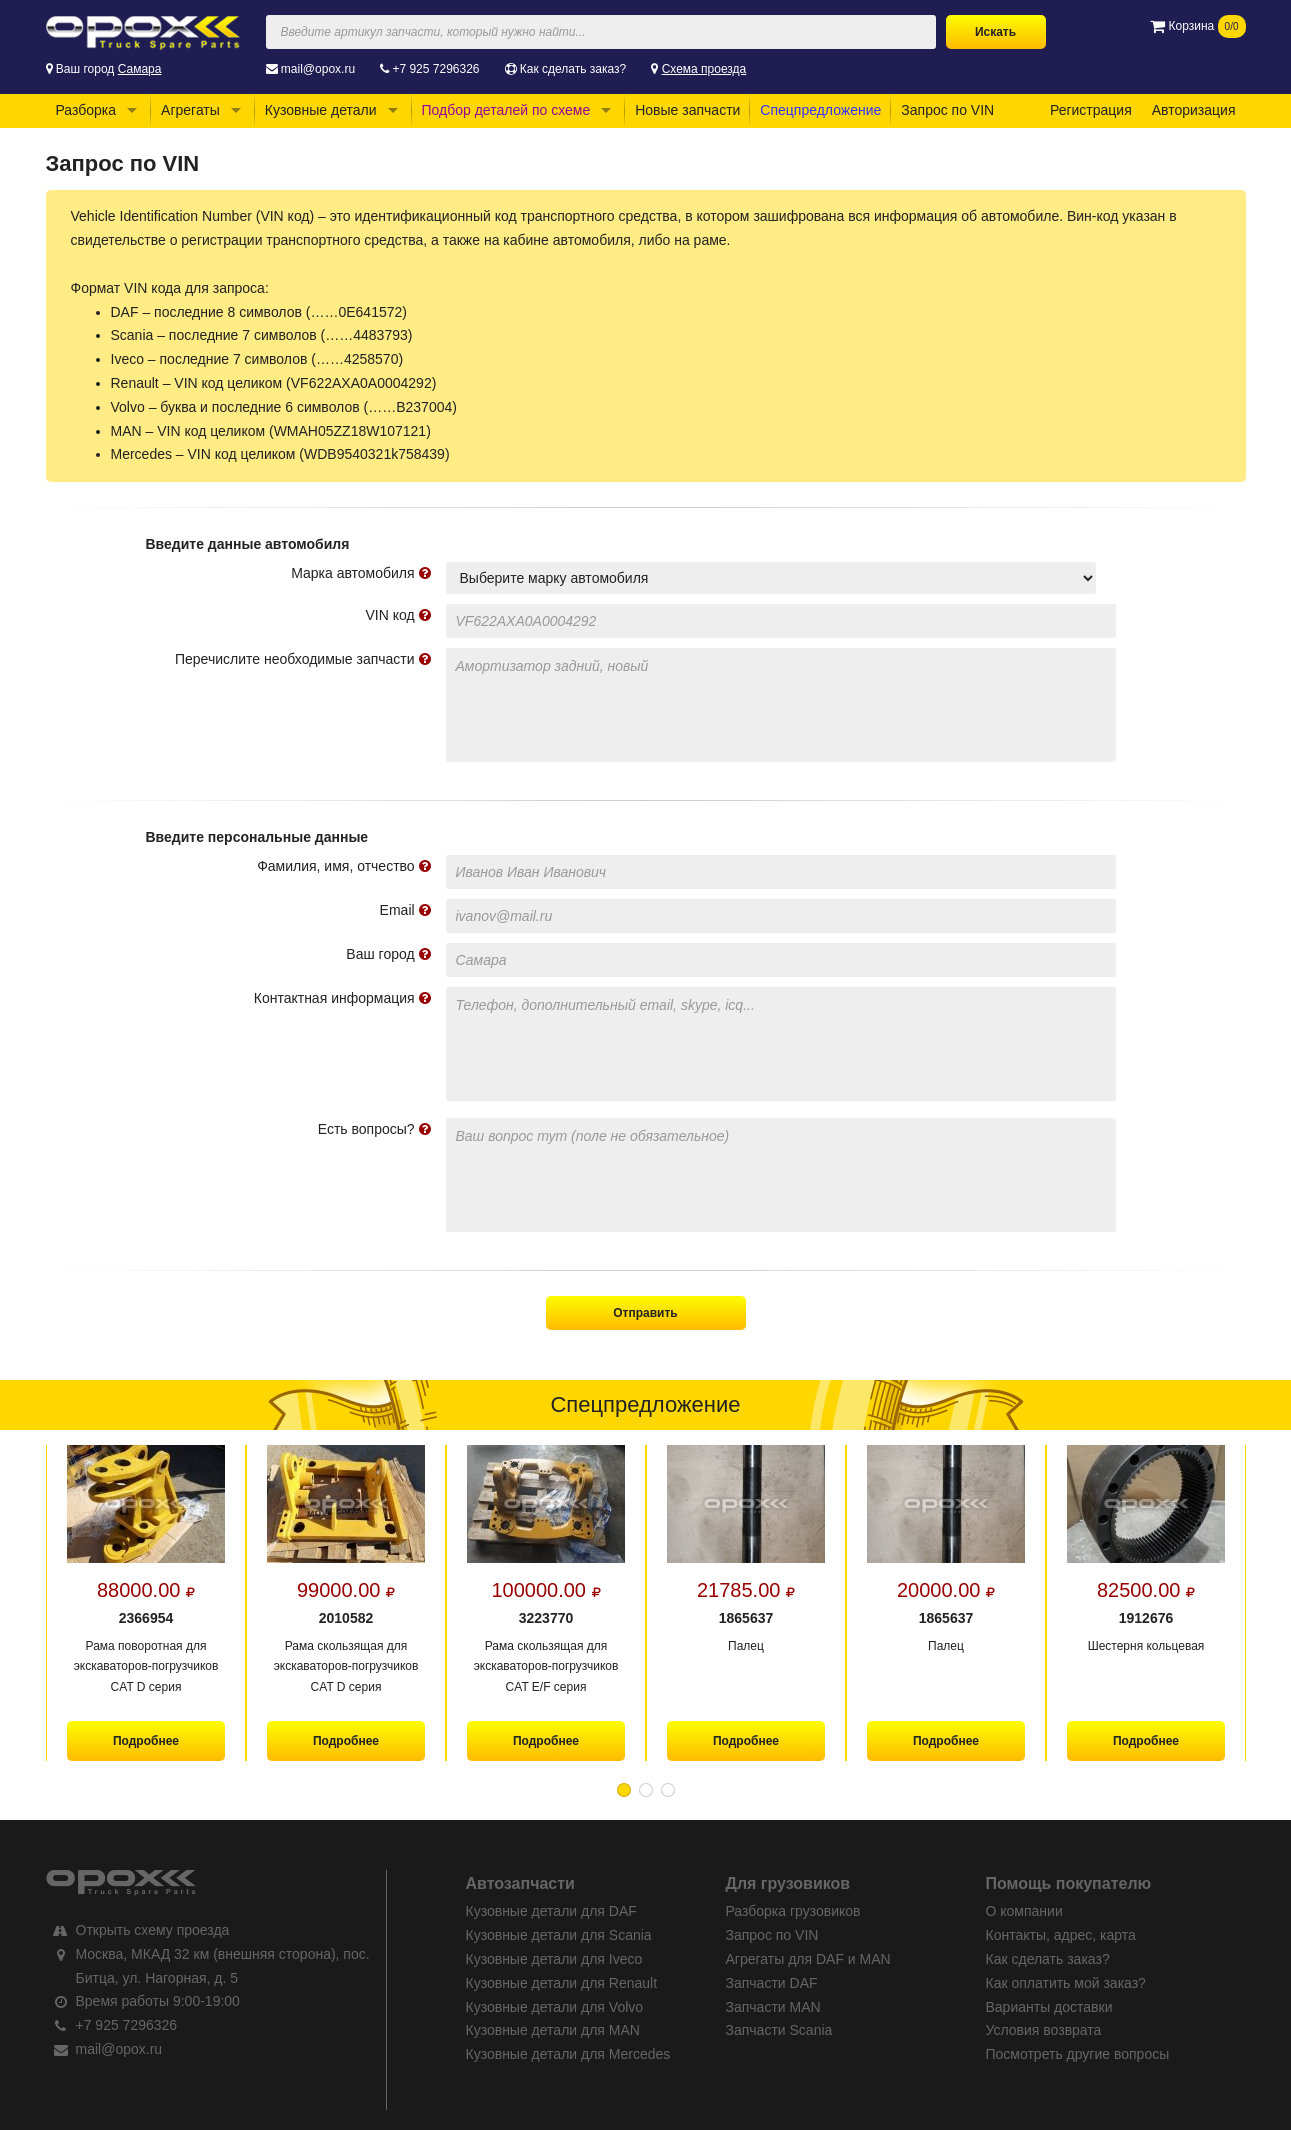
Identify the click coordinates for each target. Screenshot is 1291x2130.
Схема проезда (704, 69)
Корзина (1197, 26)
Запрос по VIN (947, 110)
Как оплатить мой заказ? (1066, 1983)
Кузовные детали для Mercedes (568, 2054)
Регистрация (1091, 110)
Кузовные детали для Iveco (554, 1959)
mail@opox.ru (318, 69)
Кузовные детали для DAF (551, 1911)
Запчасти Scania (779, 2030)
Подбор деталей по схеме (506, 110)
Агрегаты (190, 110)
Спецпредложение (820, 110)
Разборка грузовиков (793, 1911)
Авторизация (1194, 110)
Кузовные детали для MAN (553, 2030)
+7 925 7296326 (435, 69)
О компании (1024, 1911)
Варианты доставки (1049, 2007)
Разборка (86, 110)
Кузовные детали (321, 110)
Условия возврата (1044, 2030)
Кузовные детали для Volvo (555, 2007)
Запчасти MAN (773, 2007)
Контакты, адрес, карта (1061, 1935)
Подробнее (145, 1741)
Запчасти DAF (772, 1983)
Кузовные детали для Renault (562, 1983)
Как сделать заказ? (573, 69)
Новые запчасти (687, 110)
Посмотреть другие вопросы (1078, 2054)
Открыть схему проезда (153, 1930)
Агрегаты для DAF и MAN (808, 1959)
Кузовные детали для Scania (559, 1935)
